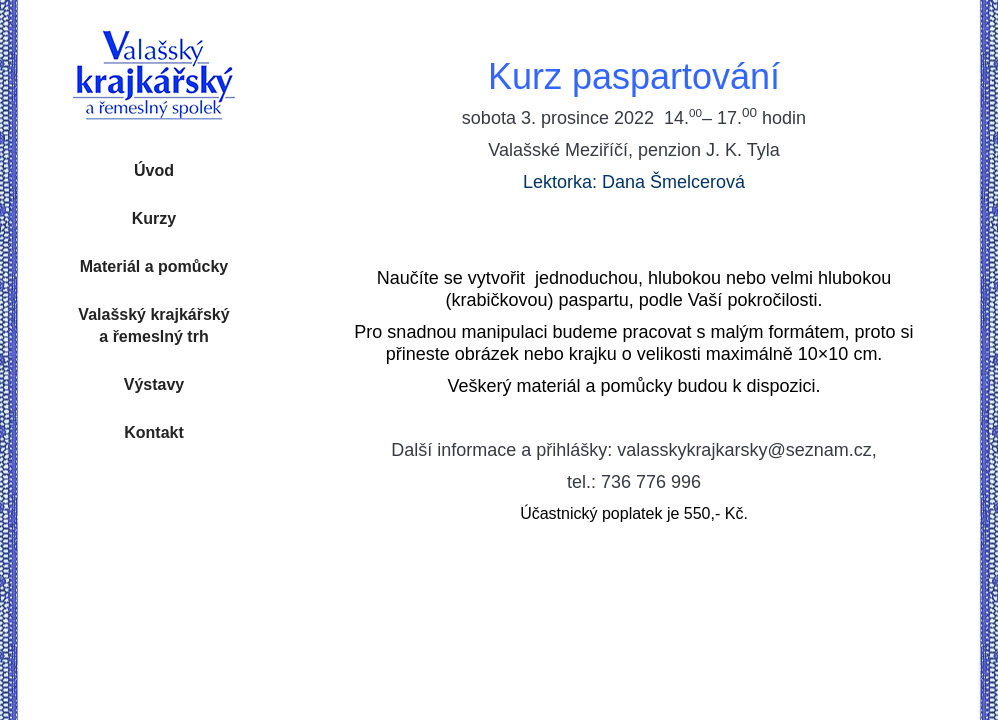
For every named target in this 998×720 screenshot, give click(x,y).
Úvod (154, 170)
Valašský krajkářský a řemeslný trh (153, 325)
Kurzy (154, 218)
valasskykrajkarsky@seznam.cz (744, 450)
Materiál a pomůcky (154, 266)
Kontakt (154, 432)
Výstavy (154, 384)
